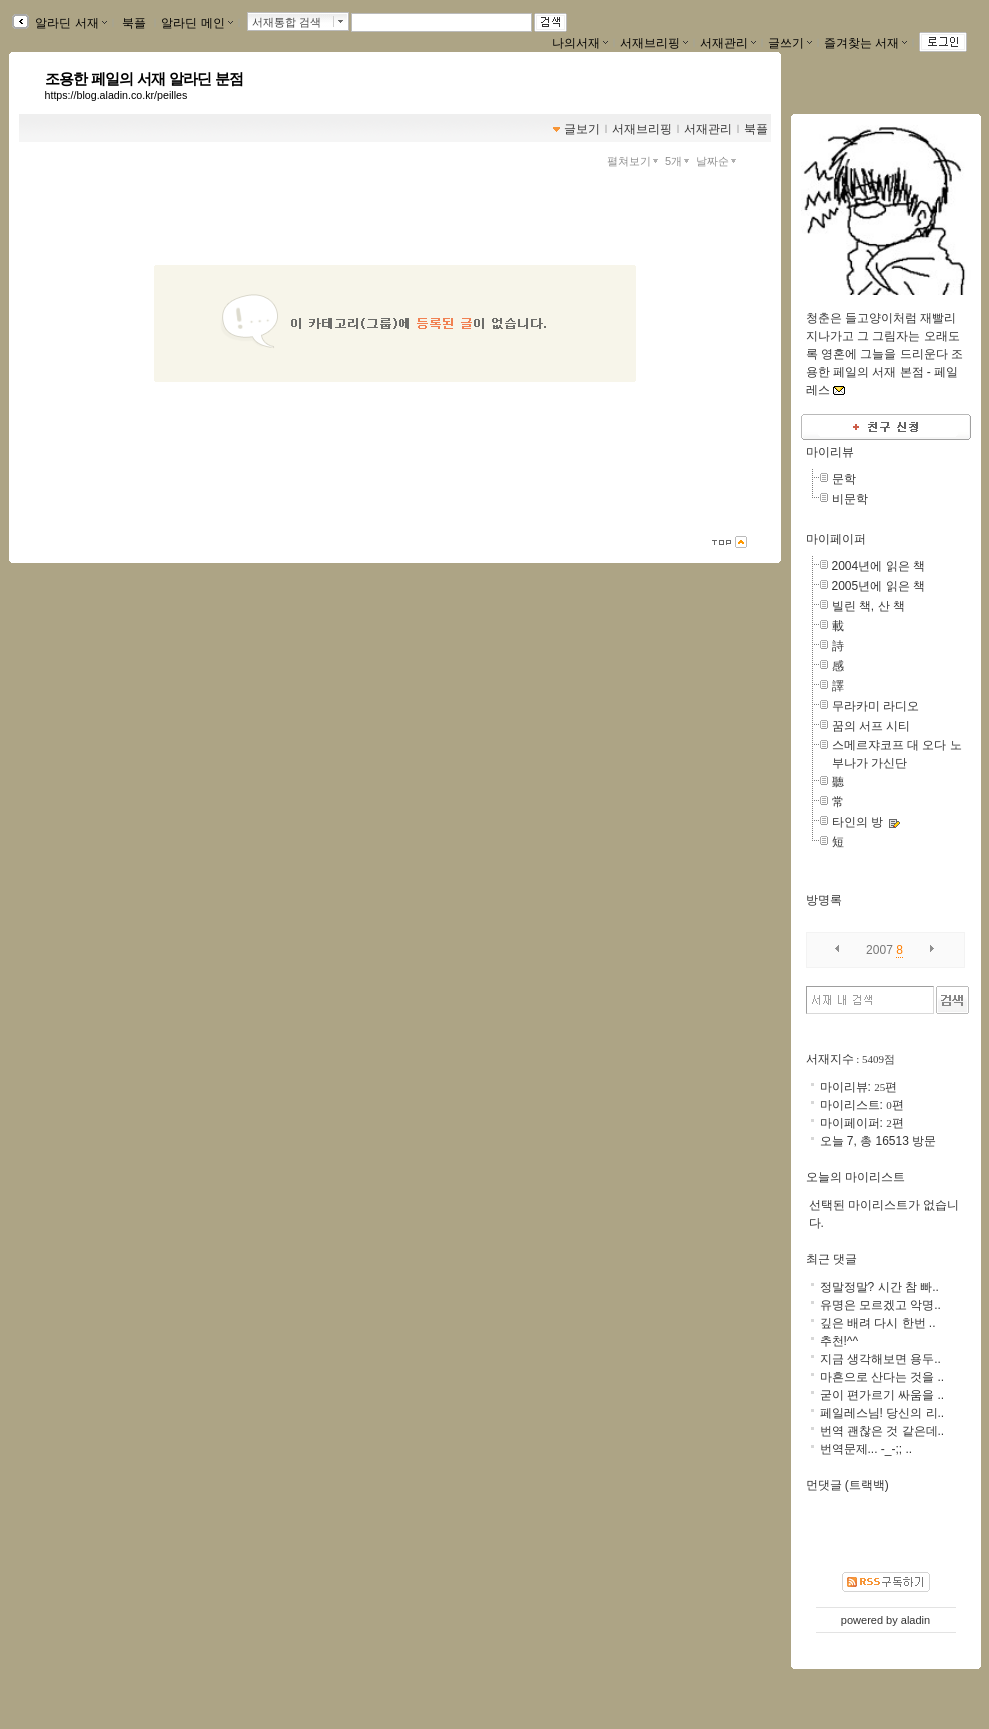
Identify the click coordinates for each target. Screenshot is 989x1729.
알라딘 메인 (196, 23)
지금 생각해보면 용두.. (880, 1359)
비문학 (850, 499)
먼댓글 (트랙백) (847, 1485)
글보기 (582, 129)
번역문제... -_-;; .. (866, 1449)
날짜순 (718, 161)
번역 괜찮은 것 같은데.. (882, 1431)
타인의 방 (857, 822)
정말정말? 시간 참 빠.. (879, 1287)
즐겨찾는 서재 (865, 43)
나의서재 (580, 43)
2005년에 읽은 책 (878, 586)
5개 (679, 161)
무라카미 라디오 (875, 706)
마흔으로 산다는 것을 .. (882, 1377)
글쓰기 (790, 43)
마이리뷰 (830, 452)
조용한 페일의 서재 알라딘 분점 (144, 79)
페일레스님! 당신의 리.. (882, 1413)
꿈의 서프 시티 (871, 726)
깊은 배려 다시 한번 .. (878, 1323)
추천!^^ (839, 1341)
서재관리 (728, 43)
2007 (879, 950)
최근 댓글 (831, 1259)
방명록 (824, 900)
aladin (915, 1620)
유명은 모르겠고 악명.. (880, 1305)
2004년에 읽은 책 (878, 566)
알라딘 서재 (69, 23)
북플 (134, 23)
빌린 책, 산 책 (868, 606)
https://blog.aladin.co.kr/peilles (116, 95)
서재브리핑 (654, 43)
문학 (844, 479)
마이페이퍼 (836, 539)
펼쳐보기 (634, 161)
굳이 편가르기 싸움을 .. (882, 1395)
